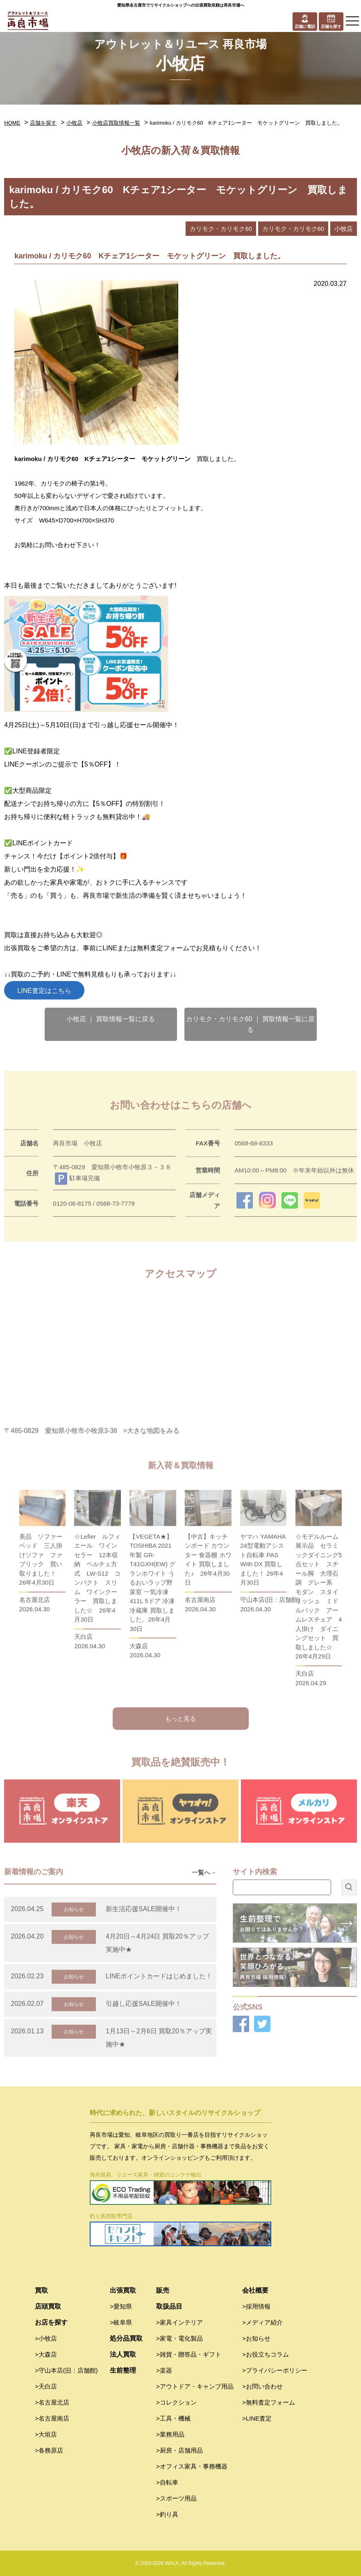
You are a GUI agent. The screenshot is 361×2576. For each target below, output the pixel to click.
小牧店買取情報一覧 (116, 123)
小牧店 (74, 123)
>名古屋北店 (52, 2402)
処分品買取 (126, 2338)
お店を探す (51, 2322)
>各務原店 (49, 2450)
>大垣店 (46, 2434)
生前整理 (123, 2370)
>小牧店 (46, 2338)
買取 (41, 2290)
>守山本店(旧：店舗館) (66, 2370)
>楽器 (164, 2370)
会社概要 (255, 2290)
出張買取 (123, 2290)
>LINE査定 (257, 2418)
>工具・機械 (173, 2418)
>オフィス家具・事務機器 (191, 2466)
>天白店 (46, 2386)
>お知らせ (256, 2338)
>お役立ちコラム (265, 2354)
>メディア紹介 (262, 2322)
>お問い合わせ (262, 2386)
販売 (162, 2290)
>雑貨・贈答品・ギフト (188, 2354)
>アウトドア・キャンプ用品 (195, 2386)
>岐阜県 (121, 2322)
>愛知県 (121, 2306)
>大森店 (46, 2354)
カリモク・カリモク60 (221, 228)
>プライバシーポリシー (274, 2370)
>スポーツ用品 (176, 2498)
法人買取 (123, 2354)
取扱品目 (169, 2306)
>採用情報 (256, 2306)
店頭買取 (48, 2306)
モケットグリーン (169, 458)
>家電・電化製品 (179, 2338)
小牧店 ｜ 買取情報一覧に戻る (110, 1018)
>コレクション (176, 2402)
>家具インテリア (179, 2322)
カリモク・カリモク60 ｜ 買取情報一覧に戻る (250, 1024)
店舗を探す (43, 123)
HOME (12, 123)
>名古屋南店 (52, 2418)
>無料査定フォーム (268, 2402)
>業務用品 (170, 2434)
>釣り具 (167, 2514)
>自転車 (167, 2482)
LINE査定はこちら (44, 990)
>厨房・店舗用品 (179, 2450)
